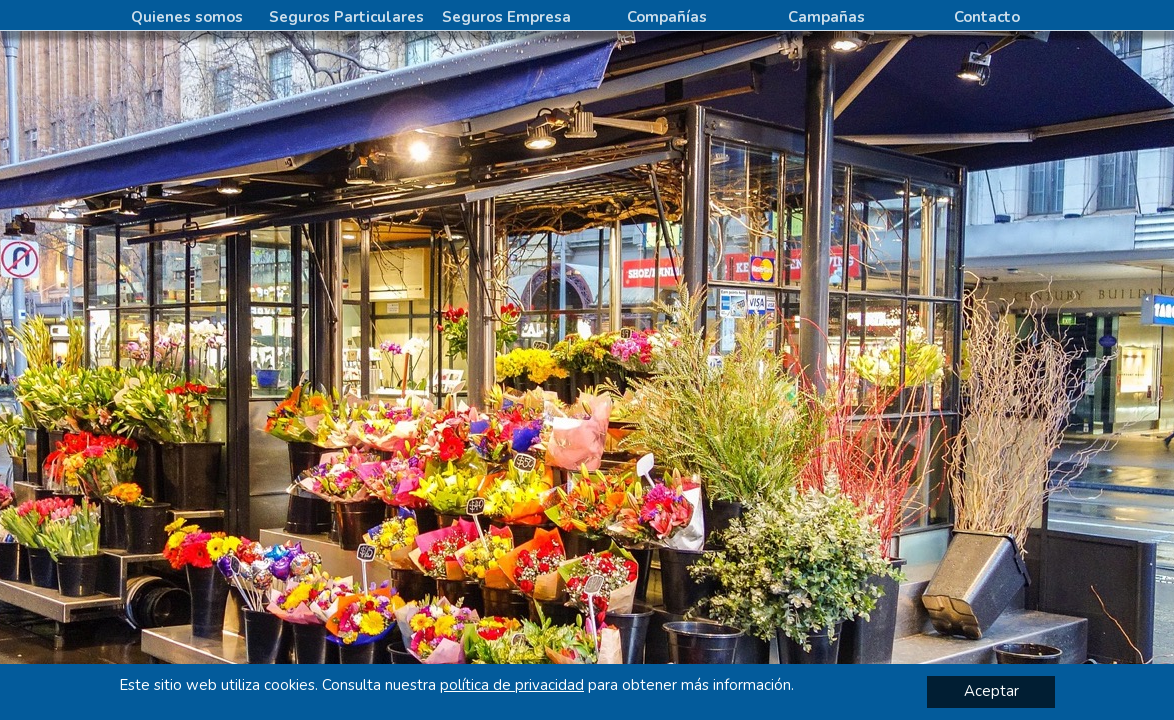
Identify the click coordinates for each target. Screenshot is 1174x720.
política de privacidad (512, 685)
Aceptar (991, 691)
